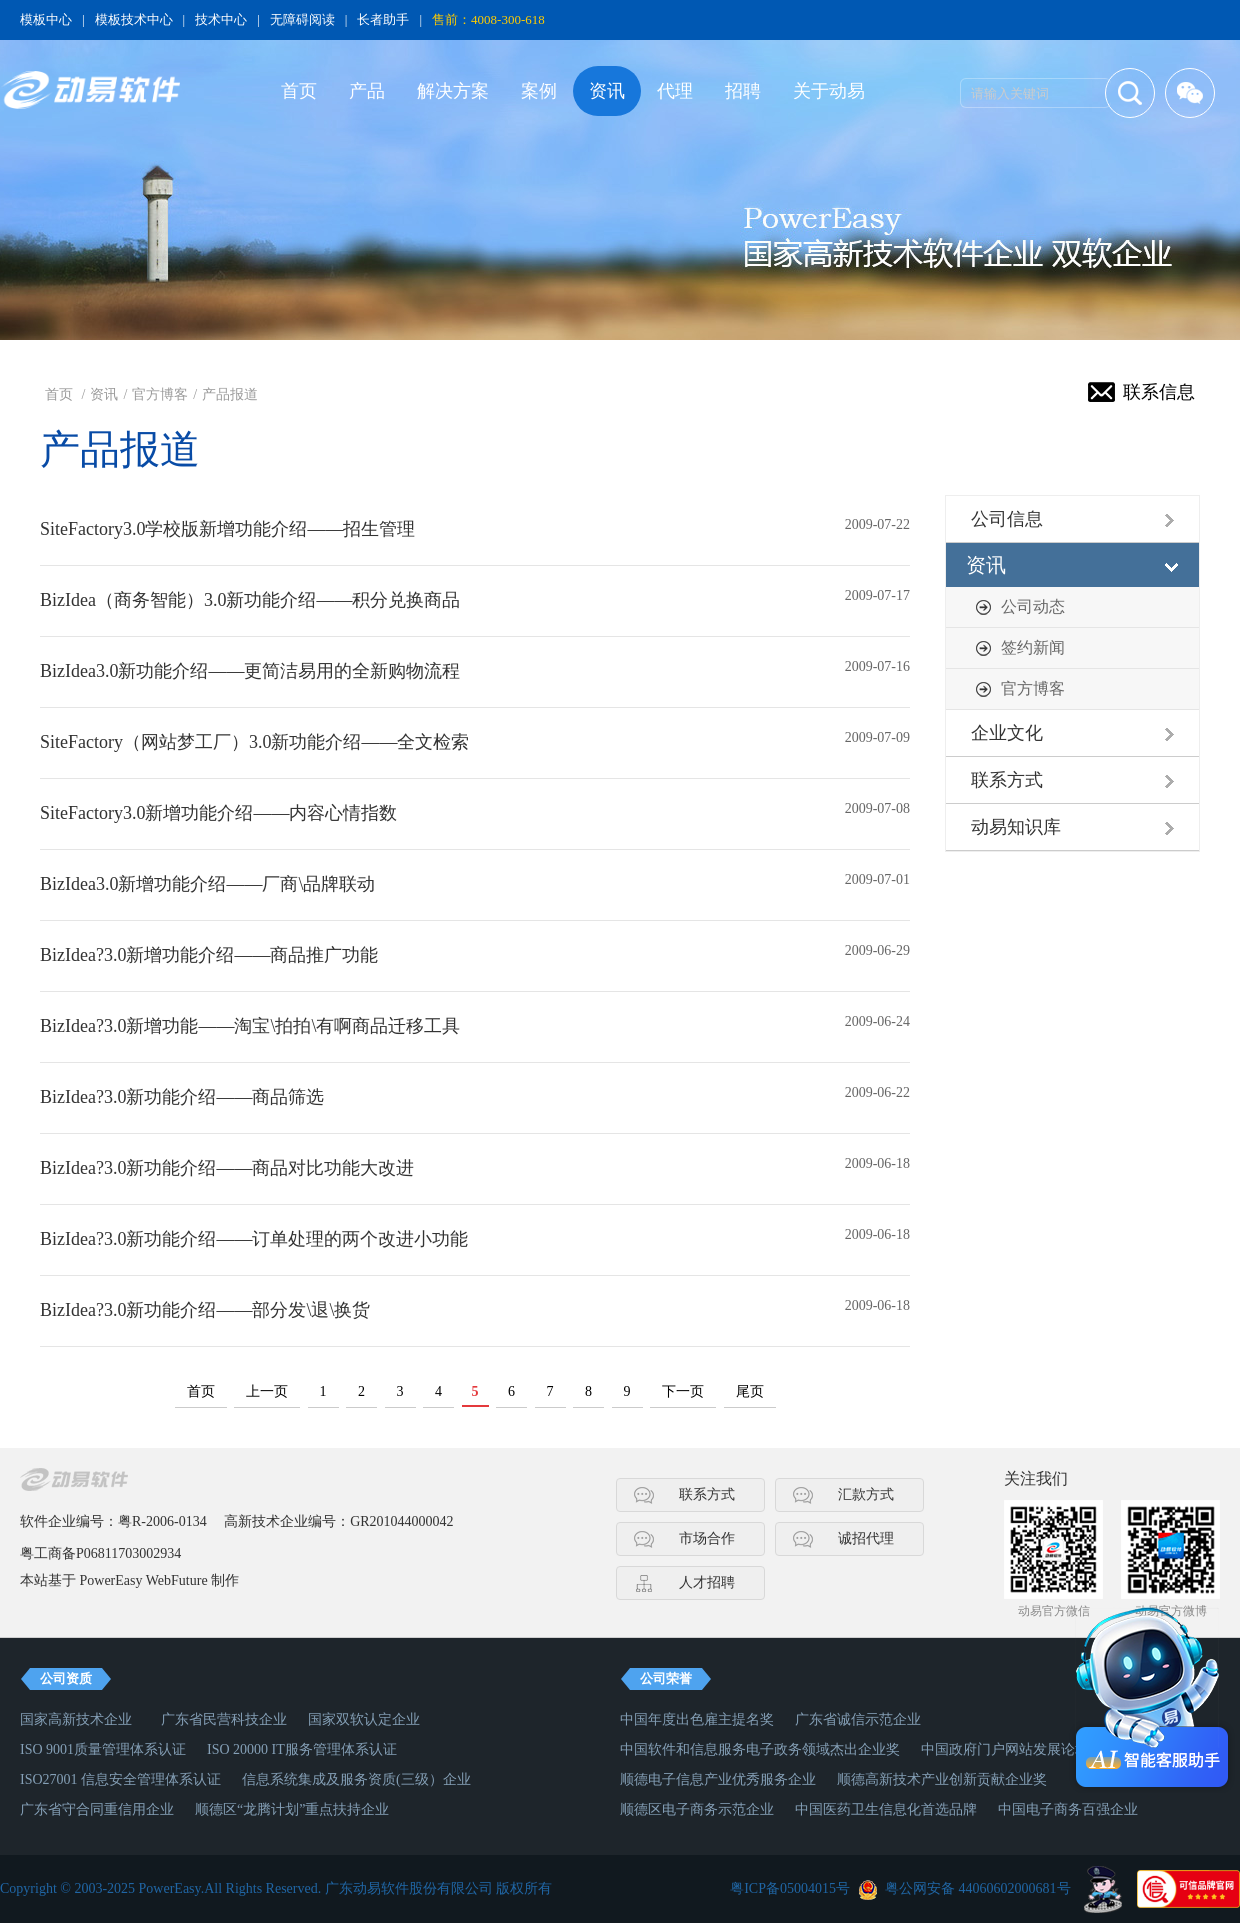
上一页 (267, 1391)
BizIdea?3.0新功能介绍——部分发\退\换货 (205, 1310)
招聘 (743, 91)
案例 (539, 91)
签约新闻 (1033, 647)
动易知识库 (1016, 827)
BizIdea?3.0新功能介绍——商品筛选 (182, 1097)
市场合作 (707, 1538)
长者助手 (383, 19)
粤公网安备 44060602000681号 (978, 1888)
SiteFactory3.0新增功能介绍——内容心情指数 (219, 813)
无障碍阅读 (302, 19)
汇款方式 (866, 1494)
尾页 (750, 1391)
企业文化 (1007, 733)
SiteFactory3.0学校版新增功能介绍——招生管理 (228, 529)
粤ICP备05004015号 (790, 1888)
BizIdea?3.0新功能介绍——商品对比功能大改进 (227, 1168)
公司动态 (1033, 606)
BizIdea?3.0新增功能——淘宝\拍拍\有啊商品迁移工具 (250, 1026)
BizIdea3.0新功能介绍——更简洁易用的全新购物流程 (250, 671)
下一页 (683, 1391)
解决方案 (453, 91)
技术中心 (221, 19)
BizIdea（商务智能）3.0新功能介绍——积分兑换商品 (250, 600)
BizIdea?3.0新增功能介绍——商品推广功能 (209, 955)
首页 (299, 91)
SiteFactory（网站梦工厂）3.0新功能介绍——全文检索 (255, 742)
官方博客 (160, 394)
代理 (675, 91)
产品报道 (230, 394)
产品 (367, 91)
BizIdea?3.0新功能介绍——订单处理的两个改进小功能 (254, 1239)
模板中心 (46, 19)
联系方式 (1007, 780)
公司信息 (1007, 519)
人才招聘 (707, 1582)
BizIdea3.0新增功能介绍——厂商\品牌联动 (207, 884)
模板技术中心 (134, 19)
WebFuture (177, 1580)
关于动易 (829, 91)
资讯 (607, 91)
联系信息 (1159, 392)
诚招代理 (866, 1538)
